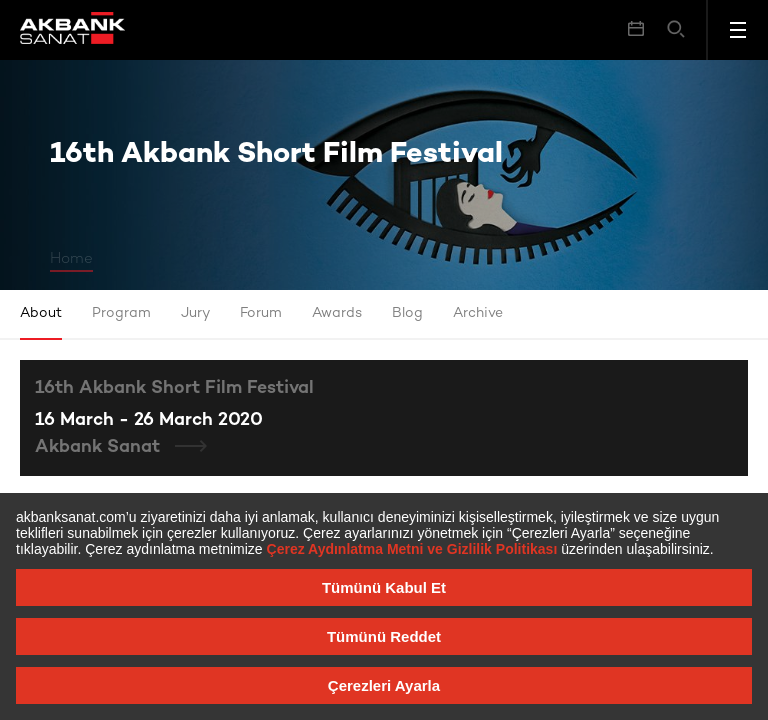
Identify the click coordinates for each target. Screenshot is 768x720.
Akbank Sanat (100, 447)
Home (71, 259)
